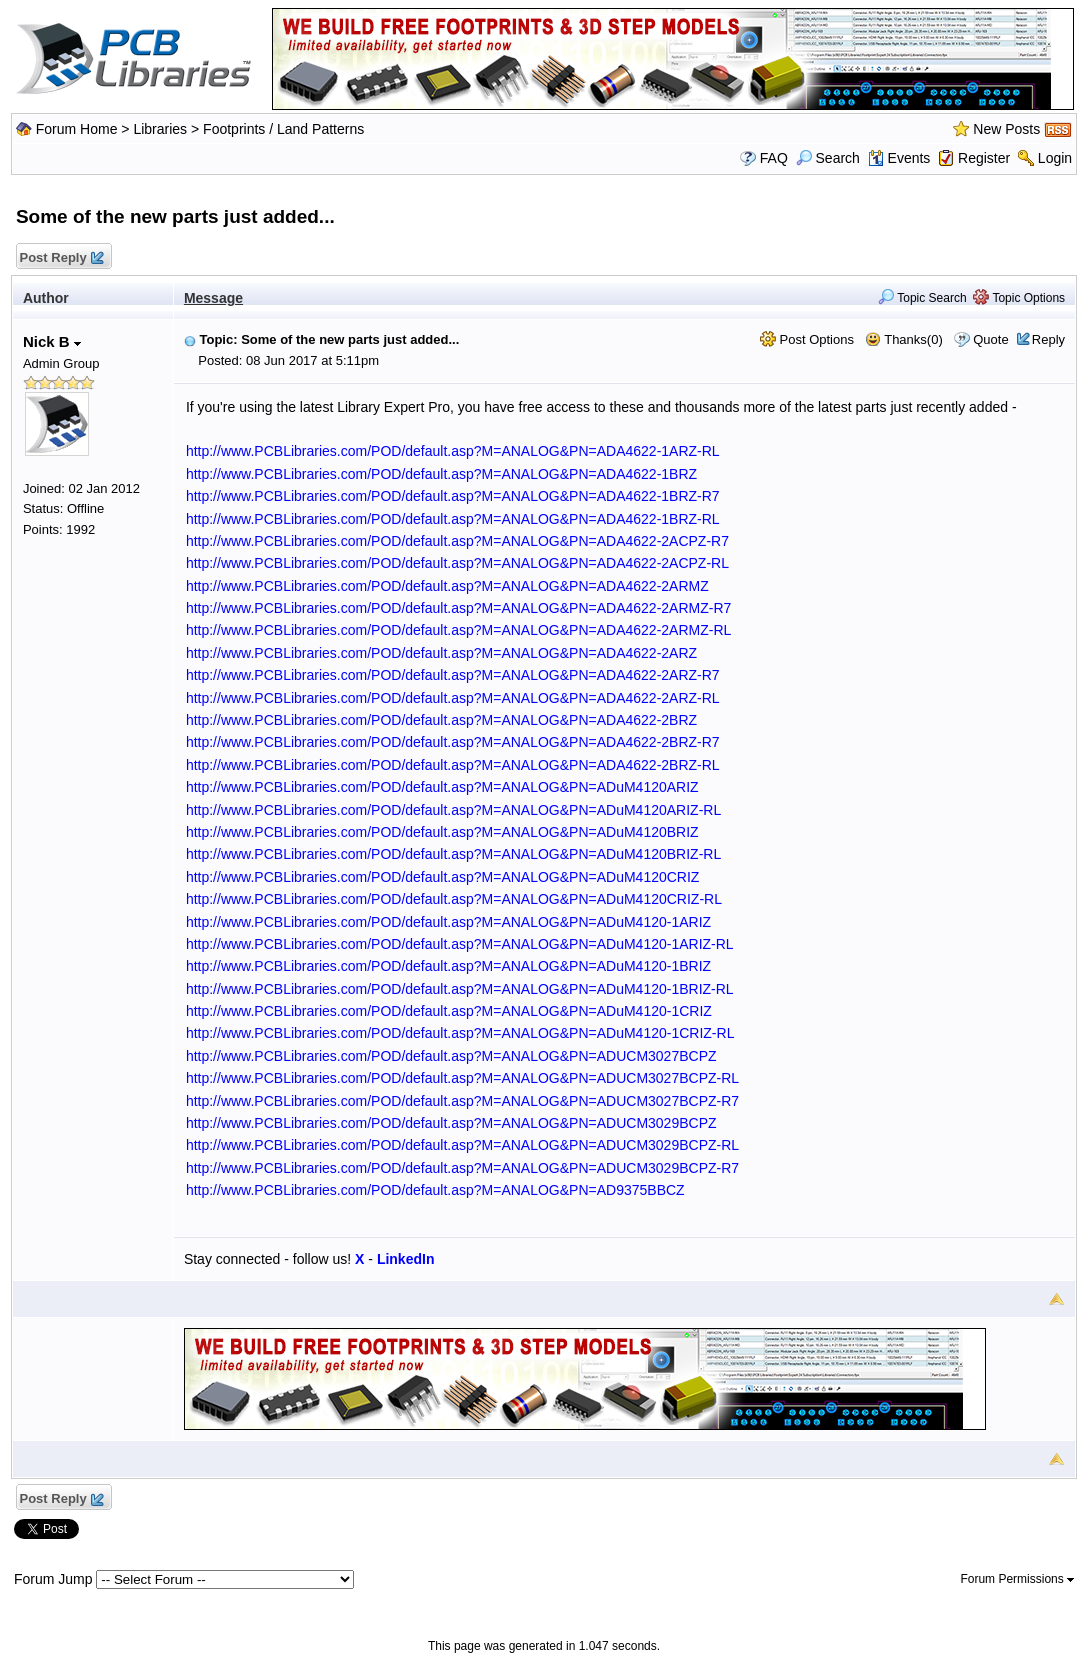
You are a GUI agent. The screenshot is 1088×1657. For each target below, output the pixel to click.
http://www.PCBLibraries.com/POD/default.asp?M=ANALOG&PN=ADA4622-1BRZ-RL (453, 519)
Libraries (160, 129)
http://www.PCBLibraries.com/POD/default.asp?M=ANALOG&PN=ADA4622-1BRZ (441, 474)
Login (1055, 158)
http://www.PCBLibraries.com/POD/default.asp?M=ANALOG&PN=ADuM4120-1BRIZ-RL (460, 989)
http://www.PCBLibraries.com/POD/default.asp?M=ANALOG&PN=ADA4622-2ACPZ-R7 (457, 541)
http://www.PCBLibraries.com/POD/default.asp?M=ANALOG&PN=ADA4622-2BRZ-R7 (453, 742)
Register (984, 158)
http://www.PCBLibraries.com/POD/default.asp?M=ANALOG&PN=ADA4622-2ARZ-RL (453, 698)
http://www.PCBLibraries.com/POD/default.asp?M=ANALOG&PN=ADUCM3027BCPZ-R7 (462, 1101)
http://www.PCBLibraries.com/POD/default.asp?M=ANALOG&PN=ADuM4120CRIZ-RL (454, 899)
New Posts (1006, 129)
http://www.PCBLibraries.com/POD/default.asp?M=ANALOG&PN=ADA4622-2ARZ (441, 653)
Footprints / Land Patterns (283, 129)
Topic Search (922, 298)
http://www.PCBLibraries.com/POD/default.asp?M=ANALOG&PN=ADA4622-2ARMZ (447, 586)
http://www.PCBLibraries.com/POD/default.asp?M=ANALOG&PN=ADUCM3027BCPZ (451, 1056)
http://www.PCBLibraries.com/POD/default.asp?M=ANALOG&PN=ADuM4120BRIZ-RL (453, 854)
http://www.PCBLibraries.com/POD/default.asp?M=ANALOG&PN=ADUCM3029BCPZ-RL (462, 1145)
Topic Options (1019, 298)
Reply (1048, 339)
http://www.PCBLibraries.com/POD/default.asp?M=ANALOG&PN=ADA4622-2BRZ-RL (453, 765)
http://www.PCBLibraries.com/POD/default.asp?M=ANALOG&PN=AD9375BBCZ (435, 1190)
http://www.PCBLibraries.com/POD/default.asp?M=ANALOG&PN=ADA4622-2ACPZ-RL (457, 563)
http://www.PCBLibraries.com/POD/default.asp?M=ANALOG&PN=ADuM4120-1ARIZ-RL (460, 944)
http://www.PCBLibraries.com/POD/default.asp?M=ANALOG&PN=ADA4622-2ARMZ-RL (458, 630)
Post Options (807, 339)
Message (213, 298)
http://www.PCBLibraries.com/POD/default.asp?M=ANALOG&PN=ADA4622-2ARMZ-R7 (458, 608)
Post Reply (61, 258)
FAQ (774, 158)
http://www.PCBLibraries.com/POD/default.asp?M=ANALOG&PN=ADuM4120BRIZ (442, 832)
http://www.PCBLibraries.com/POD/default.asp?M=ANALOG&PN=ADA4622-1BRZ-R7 (453, 496)
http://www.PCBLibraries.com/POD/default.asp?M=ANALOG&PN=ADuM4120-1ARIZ (448, 922)
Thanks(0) (904, 339)
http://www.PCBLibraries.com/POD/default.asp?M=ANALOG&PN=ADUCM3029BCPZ (451, 1123)
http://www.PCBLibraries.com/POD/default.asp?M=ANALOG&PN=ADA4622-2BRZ (441, 720)
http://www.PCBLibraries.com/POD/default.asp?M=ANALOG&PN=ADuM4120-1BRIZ (448, 966)
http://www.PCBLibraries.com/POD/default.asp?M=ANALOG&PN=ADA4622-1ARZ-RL (453, 451)
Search (828, 158)
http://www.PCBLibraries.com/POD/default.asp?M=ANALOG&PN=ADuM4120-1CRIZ (449, 1011)
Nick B (52, 341)
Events (899, 158)
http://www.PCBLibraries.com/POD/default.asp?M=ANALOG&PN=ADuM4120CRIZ (443, 877)
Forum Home (77, 129)
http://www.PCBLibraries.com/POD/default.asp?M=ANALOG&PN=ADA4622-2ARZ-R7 (453, 675)
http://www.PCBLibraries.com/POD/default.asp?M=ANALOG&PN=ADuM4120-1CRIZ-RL (460, 1033)
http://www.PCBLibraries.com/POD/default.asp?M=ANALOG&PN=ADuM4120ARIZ (442, 787)
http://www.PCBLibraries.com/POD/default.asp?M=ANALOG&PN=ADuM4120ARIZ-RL (453, 810)
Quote (990, 339)
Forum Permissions (1017, 1579)
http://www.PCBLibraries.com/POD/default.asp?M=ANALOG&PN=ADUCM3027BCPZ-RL (462, 1078)
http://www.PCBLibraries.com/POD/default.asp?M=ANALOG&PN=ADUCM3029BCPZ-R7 (462, 1168)
